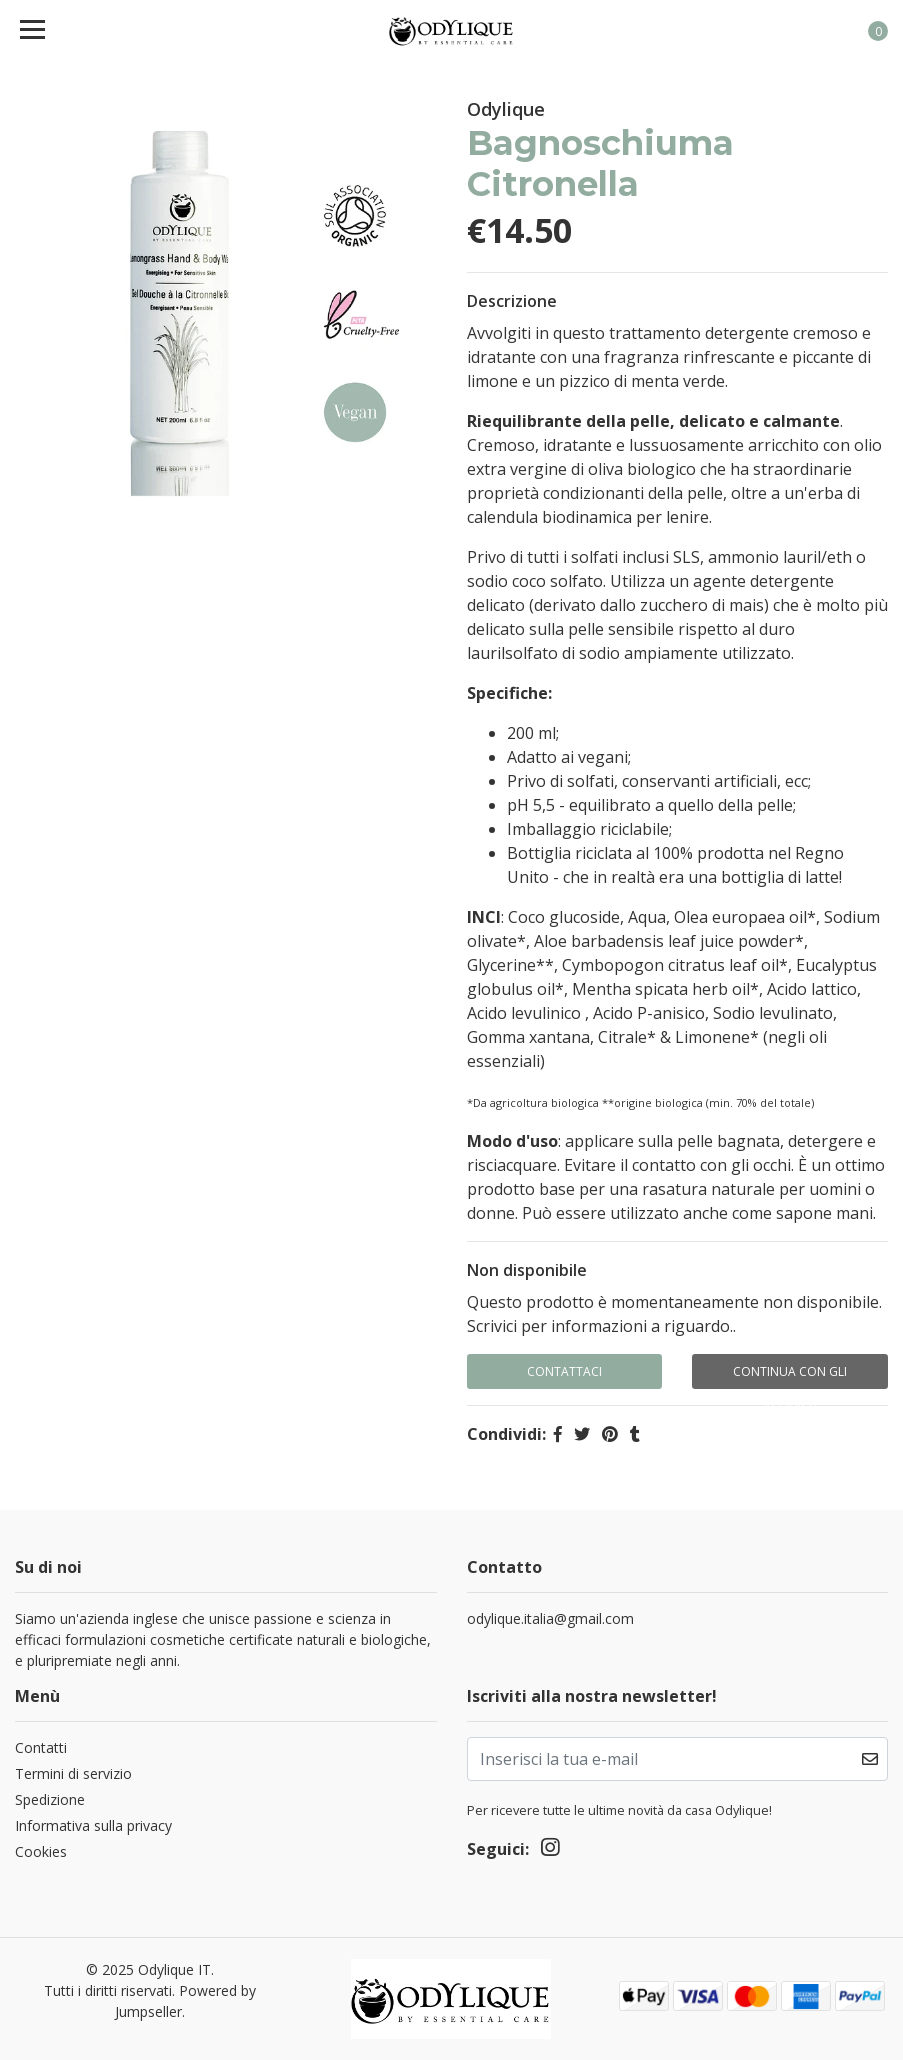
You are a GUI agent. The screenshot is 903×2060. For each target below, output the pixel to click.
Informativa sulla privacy (93, 1825)
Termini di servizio (73, 1773)
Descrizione (512, 301)
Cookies (41, 1851)
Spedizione (50, 1799)
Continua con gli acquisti (790, 1376)
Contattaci (564, 1371)
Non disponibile (527, 1270)
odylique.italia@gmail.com (550, 1618)
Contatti (41, 1747)
